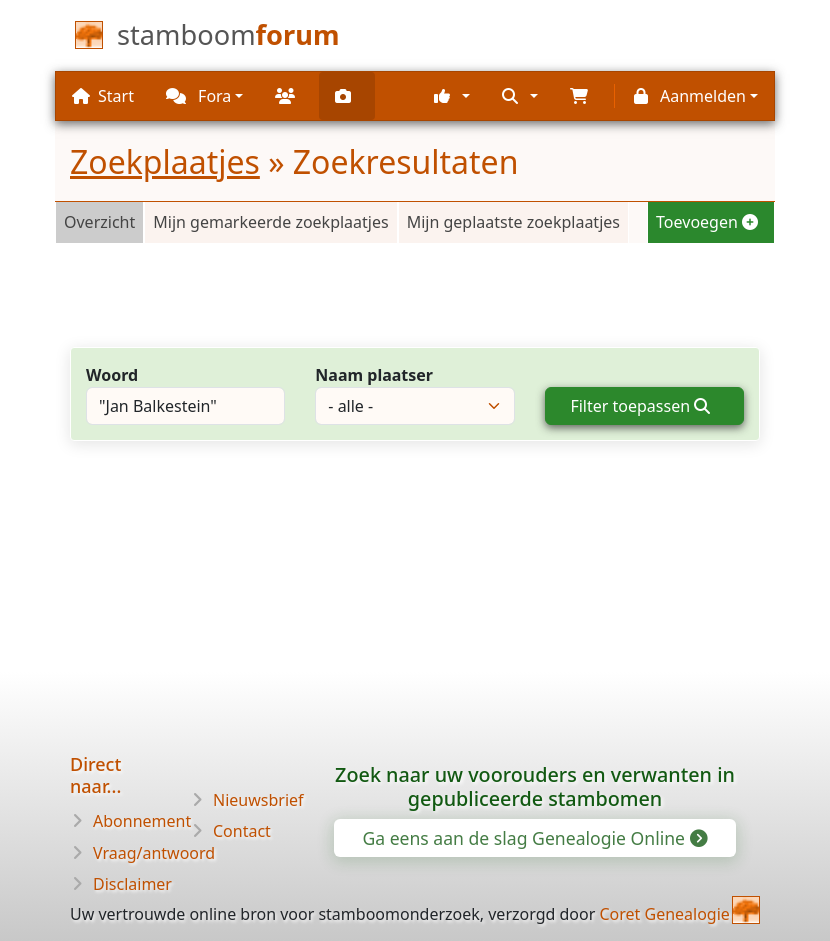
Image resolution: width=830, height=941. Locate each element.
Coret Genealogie (664, 914)
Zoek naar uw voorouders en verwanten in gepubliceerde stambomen (535, 786)
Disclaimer (132, 884)
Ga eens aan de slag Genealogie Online (533, 838)
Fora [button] (198, 96)
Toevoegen (707, 222)
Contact (242, 831)
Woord (112, 375)
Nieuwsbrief (258, 800)
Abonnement (142, 821)
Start (103, 96)
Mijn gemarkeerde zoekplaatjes (270, 222)
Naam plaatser (374, 375)
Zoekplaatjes (165, 161)
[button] (452, 96)
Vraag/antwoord (154, 853)
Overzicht (99, 222)
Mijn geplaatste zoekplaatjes (513, 222)
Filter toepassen (640, 406)
